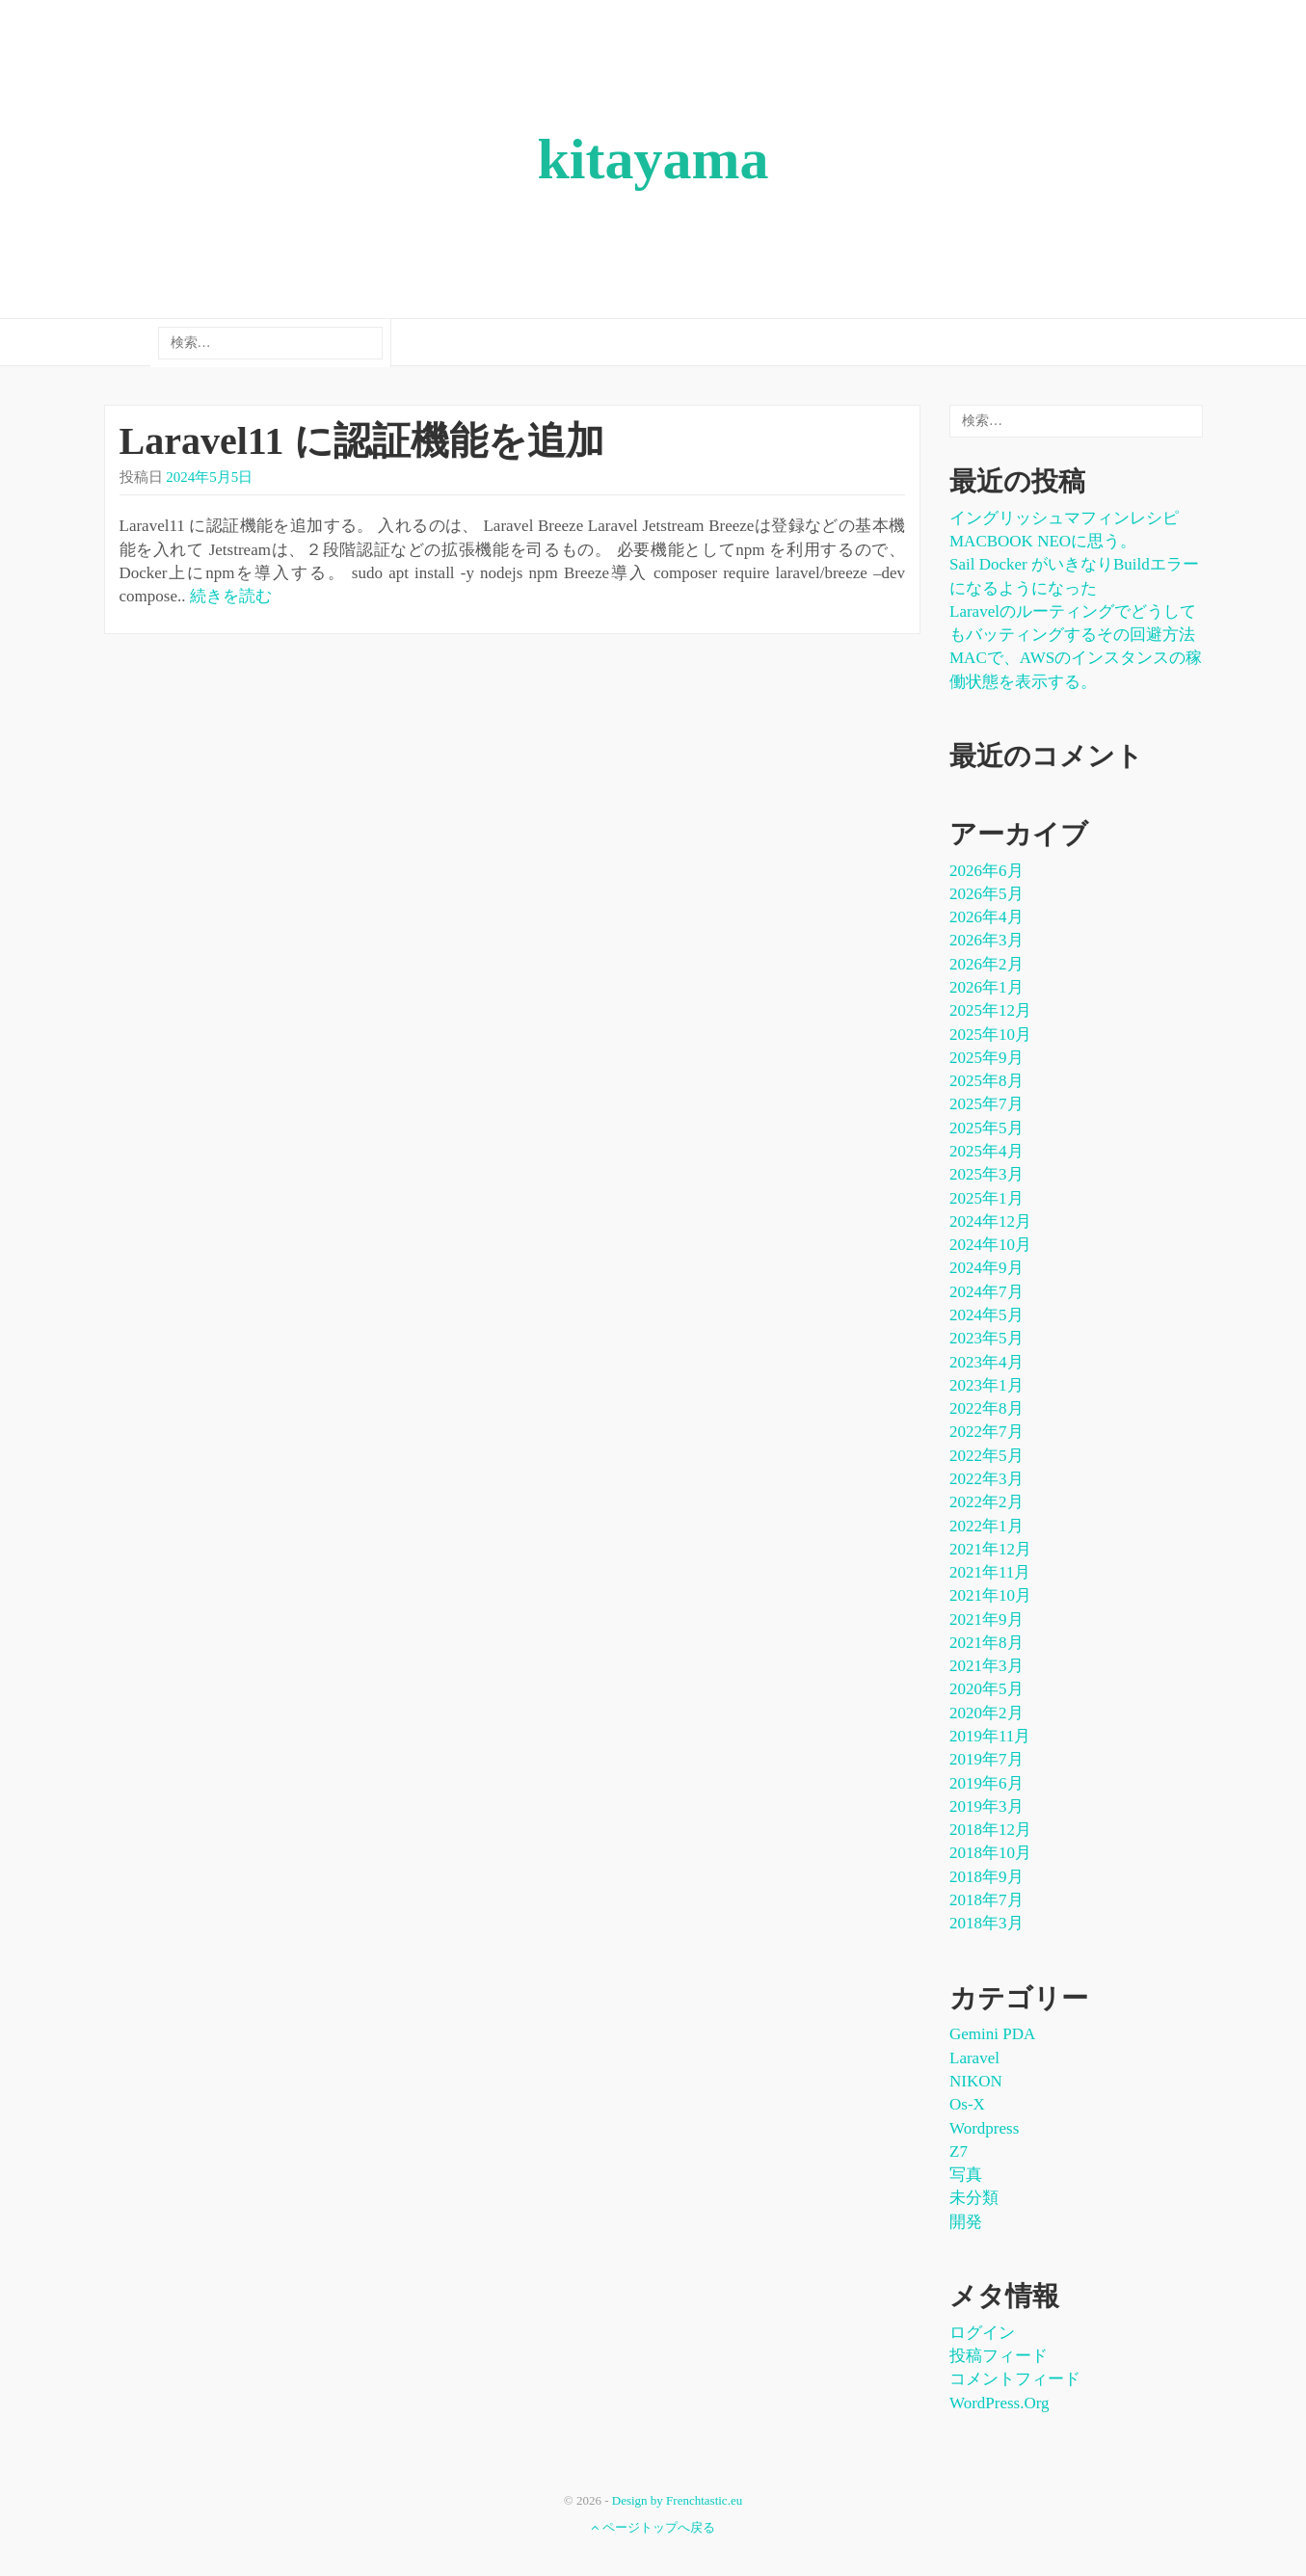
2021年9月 (986, 1619)
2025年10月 (990, 1034)
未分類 (974, 2198)
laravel (974, 2058)
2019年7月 (986, 1759)
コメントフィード (1014, 2379)
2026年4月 (986, 917)
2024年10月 (990, 1244)
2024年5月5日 (209, 477)
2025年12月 (990, 1010)
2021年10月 (990, 1595)
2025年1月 (986, 1198)
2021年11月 (989, 1572)
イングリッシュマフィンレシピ (1064, 518)
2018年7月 (986, 1900)
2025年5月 (986, 1128)
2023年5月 (986, 1338)
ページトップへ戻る (652, 2527)
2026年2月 (986, 964)
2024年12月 (990, 1221)
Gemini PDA (992, 2034)
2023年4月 (986, 1362)
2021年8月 (986, 1642)
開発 (965, 2222)
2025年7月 (986, 1104)
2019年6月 (986, 1783)
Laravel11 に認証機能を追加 (362, 441)
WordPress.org (999, 2403)
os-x (967, 2104)
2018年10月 (990, 1853)
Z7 (958, 2151)
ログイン (982, 2333)
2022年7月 (986, 1431)
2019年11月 (989, 1736)
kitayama (653, 159)
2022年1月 (986, 1526)
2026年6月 (986, 871)
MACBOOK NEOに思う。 (1042, 541)
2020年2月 (986, 1713)
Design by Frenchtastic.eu (677, 2500)
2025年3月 (986, 1174)
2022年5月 (986, 1456)
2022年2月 (986, 1502)
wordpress (984, 2128)
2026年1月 (986, 987)
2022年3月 (986, 1479)
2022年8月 (986, 1408)
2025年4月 (986, 1151)
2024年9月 (986, 1268)
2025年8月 (986, 1081)
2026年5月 (986, 894)
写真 (965, 2174)
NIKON (975, 2081)
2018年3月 (986, 1923)
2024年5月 (986, 1315)
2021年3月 (986, 1666)
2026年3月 (986, 940)
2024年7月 (986, 1292)
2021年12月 (990, 1549)
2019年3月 (986, 1806)
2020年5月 (986, 1689)
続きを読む (231, 596)
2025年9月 (986, 1058)
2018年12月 (990, 1829)
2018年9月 (986, 1877)
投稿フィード (998, 2356)
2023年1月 (986, 1385)
